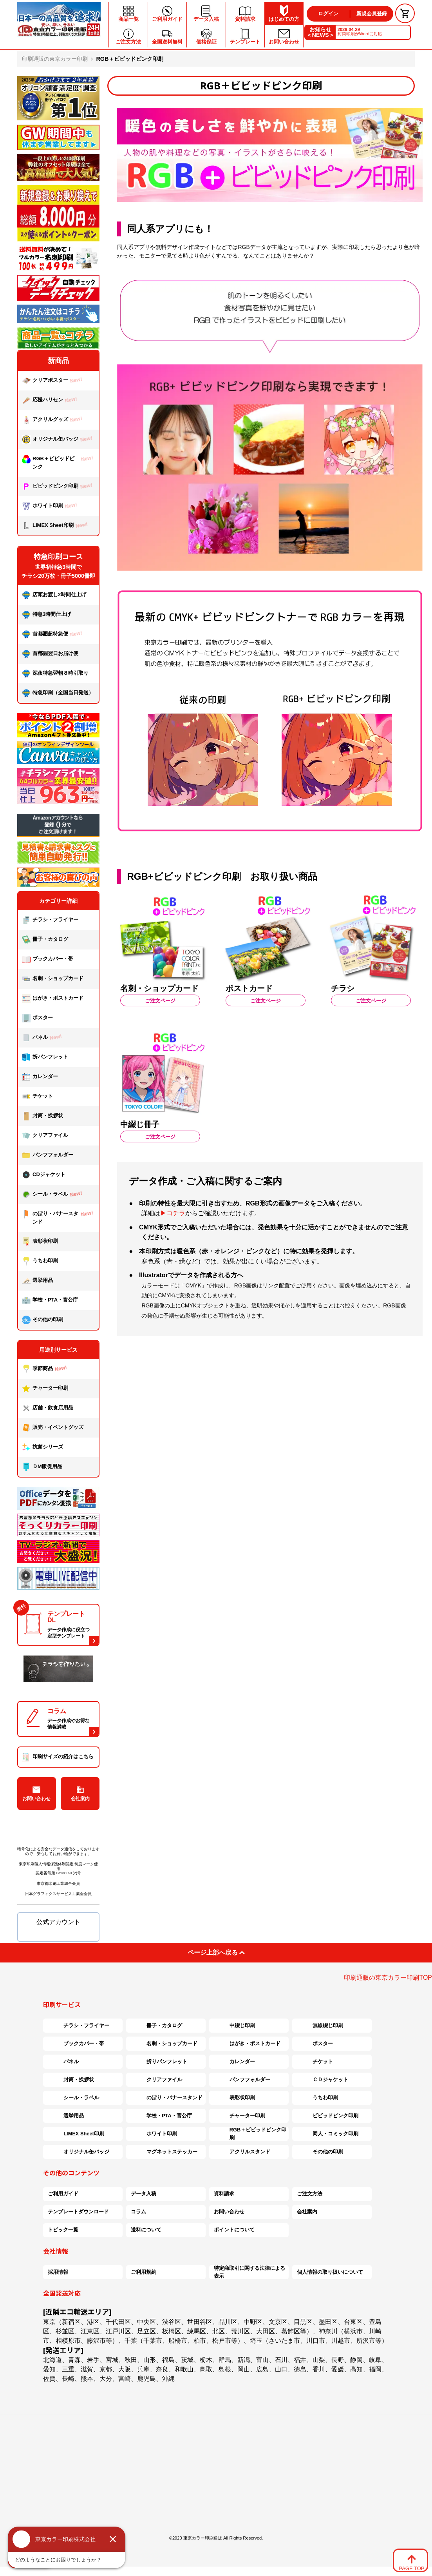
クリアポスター (53, 381)
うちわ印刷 (40, 1261)
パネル (43, 1038)
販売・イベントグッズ (52, 1427)
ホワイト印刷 (51, 506)
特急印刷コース (58, 557)
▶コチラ (172, 1213)
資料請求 (224, 2194)
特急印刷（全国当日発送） (58, 693)
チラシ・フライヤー (50, 920)
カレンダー (40, 1077)
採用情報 (58, 2272)
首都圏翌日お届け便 (50, 654)
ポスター (37, 1018)
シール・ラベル (53, 1194)
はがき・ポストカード (52, 998)
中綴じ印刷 (234, 2025)
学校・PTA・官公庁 (50, 1300)
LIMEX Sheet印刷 (56, 525)
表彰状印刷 (40, 1241)
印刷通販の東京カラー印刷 (55, 59)
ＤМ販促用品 (42, 1467)
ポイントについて (234, 2230)
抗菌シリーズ (45, 1447)
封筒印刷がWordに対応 (360, 31)
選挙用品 (37, 1280)
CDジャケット (43, 1175)
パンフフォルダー (47, 1155)
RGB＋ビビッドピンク (59, 462)
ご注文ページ (160, 1001)
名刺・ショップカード (52, 979)
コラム (138, 2212)
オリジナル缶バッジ (58, 439)
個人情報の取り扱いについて (330, 2272)
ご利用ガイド (63, 2194)
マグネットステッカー (164, 2152)
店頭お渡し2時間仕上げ (54, 595)
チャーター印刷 (45, 1388)
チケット (37, 1096)
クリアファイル (45, 1135)
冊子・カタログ (45, 939)
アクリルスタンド (242, 2152)
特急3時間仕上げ (46, 614)
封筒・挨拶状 (42, 1116)
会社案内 (80, 1793)
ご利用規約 (143, 2272)
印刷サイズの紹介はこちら (58, 1757)
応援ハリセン (51, 400)
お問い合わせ (36, 1793)
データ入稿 (143, 2194)
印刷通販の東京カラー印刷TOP (388, 1977)
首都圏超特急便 (53, 634)
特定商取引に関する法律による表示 (249, 2272)
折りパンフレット (159, 2062)
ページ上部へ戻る (216, 1952)
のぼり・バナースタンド (59, 1217)
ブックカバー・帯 (47, 959)
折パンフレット (45, 1057)
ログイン (328, 13)
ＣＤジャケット (322, 2080)
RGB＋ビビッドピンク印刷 (250, 2134)
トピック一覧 (63, 2230)
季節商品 (45, 1368)
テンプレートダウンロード (78, 2212)
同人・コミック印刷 (327, 2134)
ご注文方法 (309, 2194)
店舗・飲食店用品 (47, 1408)
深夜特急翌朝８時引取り (55, 673)
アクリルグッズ (53, 420)
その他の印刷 (42, 1320)
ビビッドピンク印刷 (58, 486)
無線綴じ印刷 (320, 2025)
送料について (146, 2230)
